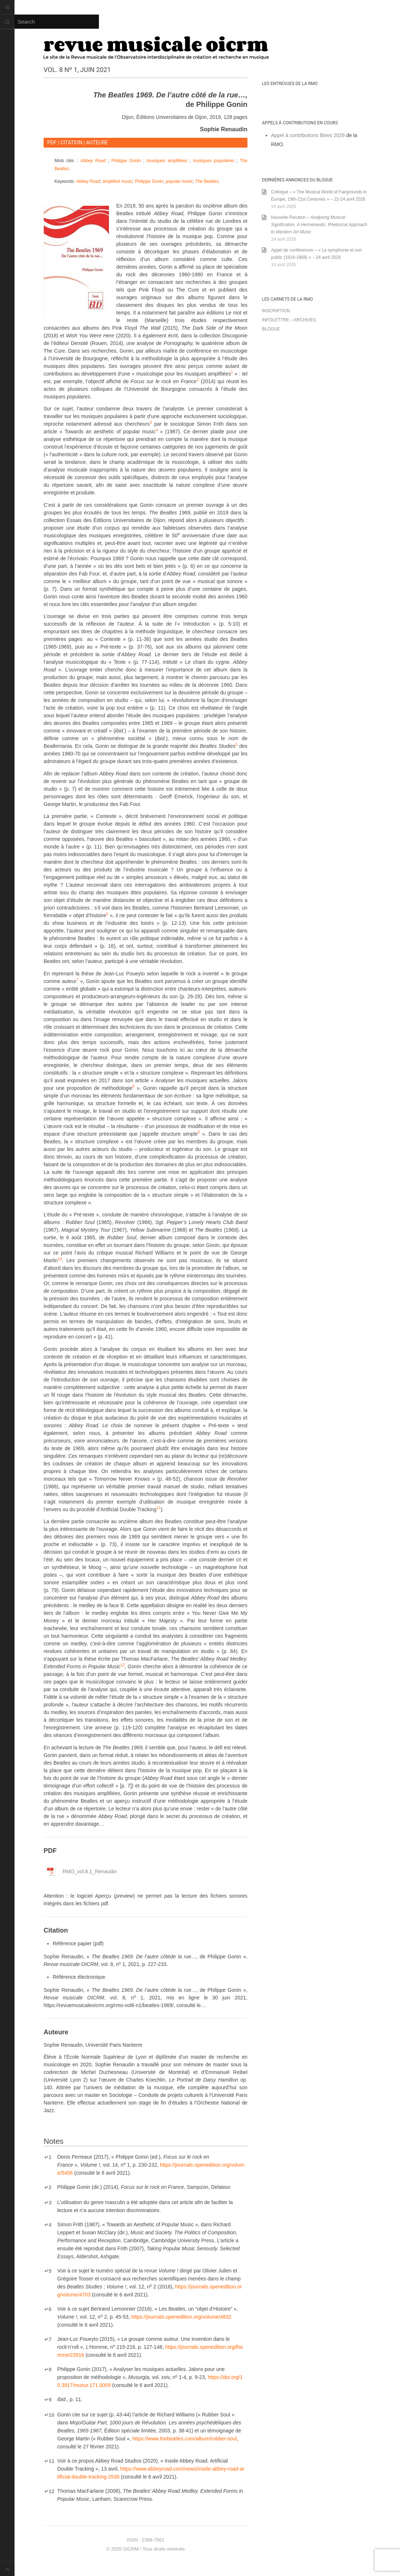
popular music (179, 181)
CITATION (71, 142)
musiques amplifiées (167, 160)
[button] (232, 374)
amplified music (117, 181)
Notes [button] (54, 2141)
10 (49, 2415)
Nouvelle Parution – (319, 224)
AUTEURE (97, 142)
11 (49, 2461)
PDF (52, 142)
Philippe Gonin (126, 160)
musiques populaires (213, 160)
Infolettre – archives (289, 319)
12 (49, 2491)
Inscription (276, 310)
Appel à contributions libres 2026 (308, 135)
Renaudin (89, 1871)
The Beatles (206, 181)
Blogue (271, 329)
